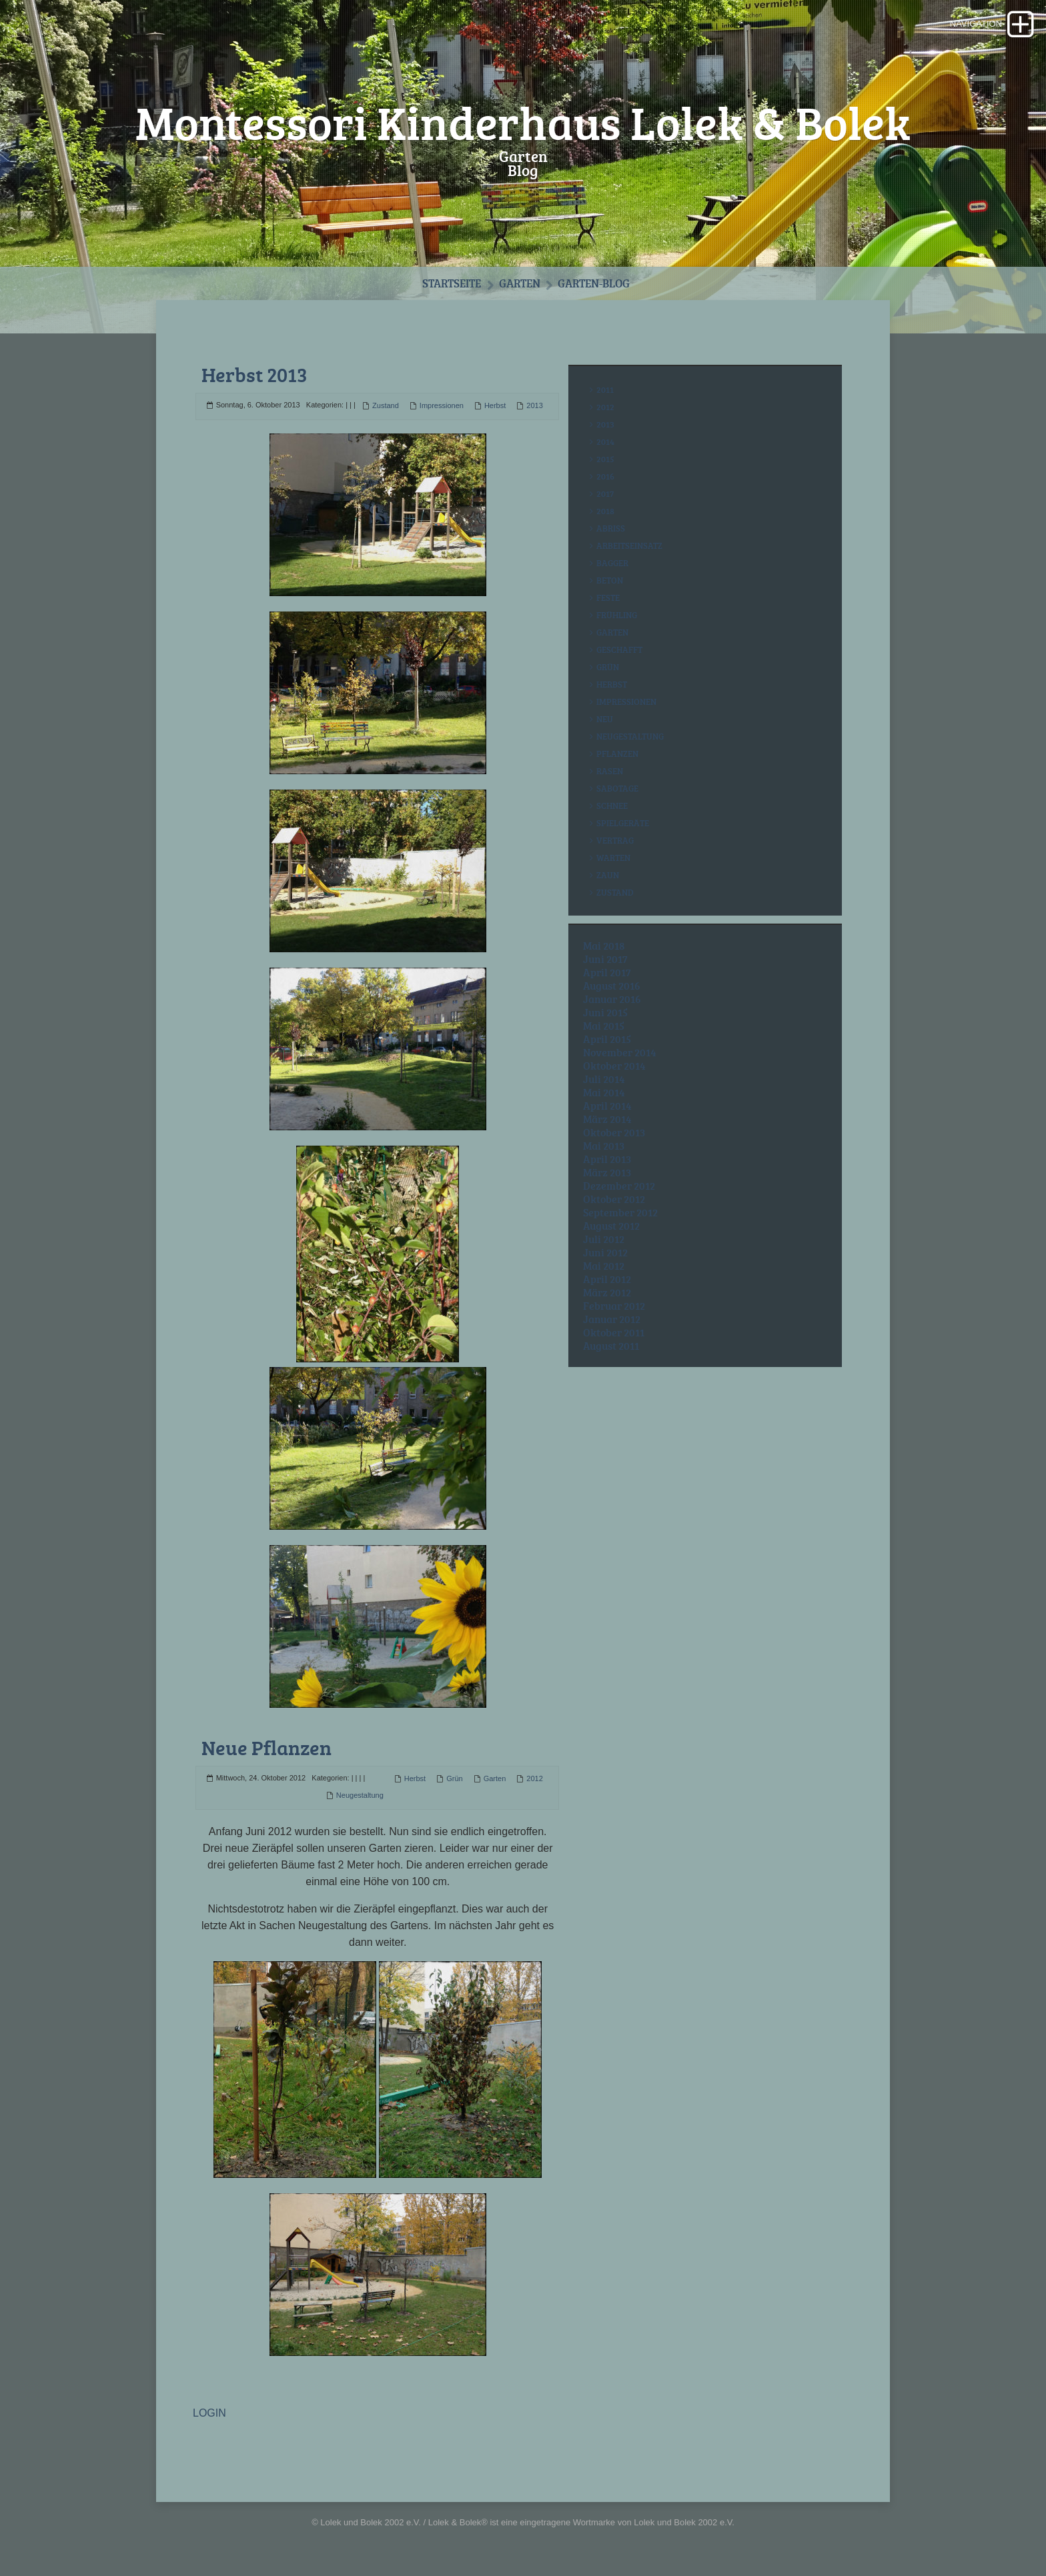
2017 (605, 493)
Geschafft (619, 649)
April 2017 (607, 972)
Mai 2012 (603, 1265)
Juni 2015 (605, 1012)
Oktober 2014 (614, 1065)
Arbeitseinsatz (629, 545)
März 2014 (607, 1119)
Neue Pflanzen (266, 1747)
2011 (605, 389)
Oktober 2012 (614, 1199)
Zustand (385, 405)
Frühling (616, 615)
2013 (534, 405)
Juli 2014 (604, 1079)
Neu (604, 719)
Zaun (607, 875)
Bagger (612, 563)
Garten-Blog (594, 283)
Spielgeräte (622, 823)
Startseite (451, 283)
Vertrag (615, 840)
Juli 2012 (603, 1239)
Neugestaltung (360, 1795)
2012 (534, 1778)
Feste (608, 597)
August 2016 (611, 985)
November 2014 (619, 1052)
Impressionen (442, 405)
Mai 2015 (603, 1025)
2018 (605, 511)
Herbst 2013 (254, 374)
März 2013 (607, 1172)
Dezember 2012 (619, 1185)
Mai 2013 (603, 1145)
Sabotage (617, 788)
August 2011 (611, 1345)
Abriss (610, 528)
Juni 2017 (605, 959)
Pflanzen (617, 754)
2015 (605, 459)
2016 (605, 476)
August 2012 (611, 1225)
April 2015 (607, 1039)
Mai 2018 (604, 945)
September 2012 (620, 1212)
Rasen (609, 771)
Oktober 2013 (614, 1132)
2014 (605, 441)
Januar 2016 (612, 999)
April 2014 (607, 1105)
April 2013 (607, 1159)
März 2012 (607, 1292)
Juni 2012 (605, 1252)
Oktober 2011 (613, 1332)
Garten (519, 283)
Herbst (495, 405)
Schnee (612, 806)
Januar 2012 (611, 1319)
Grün (454, 1778)
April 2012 (607, 1279)
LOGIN (209, 2413)
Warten (613, 858)
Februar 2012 (614, 1305)
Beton (609, 580)
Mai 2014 (604, 1092)
